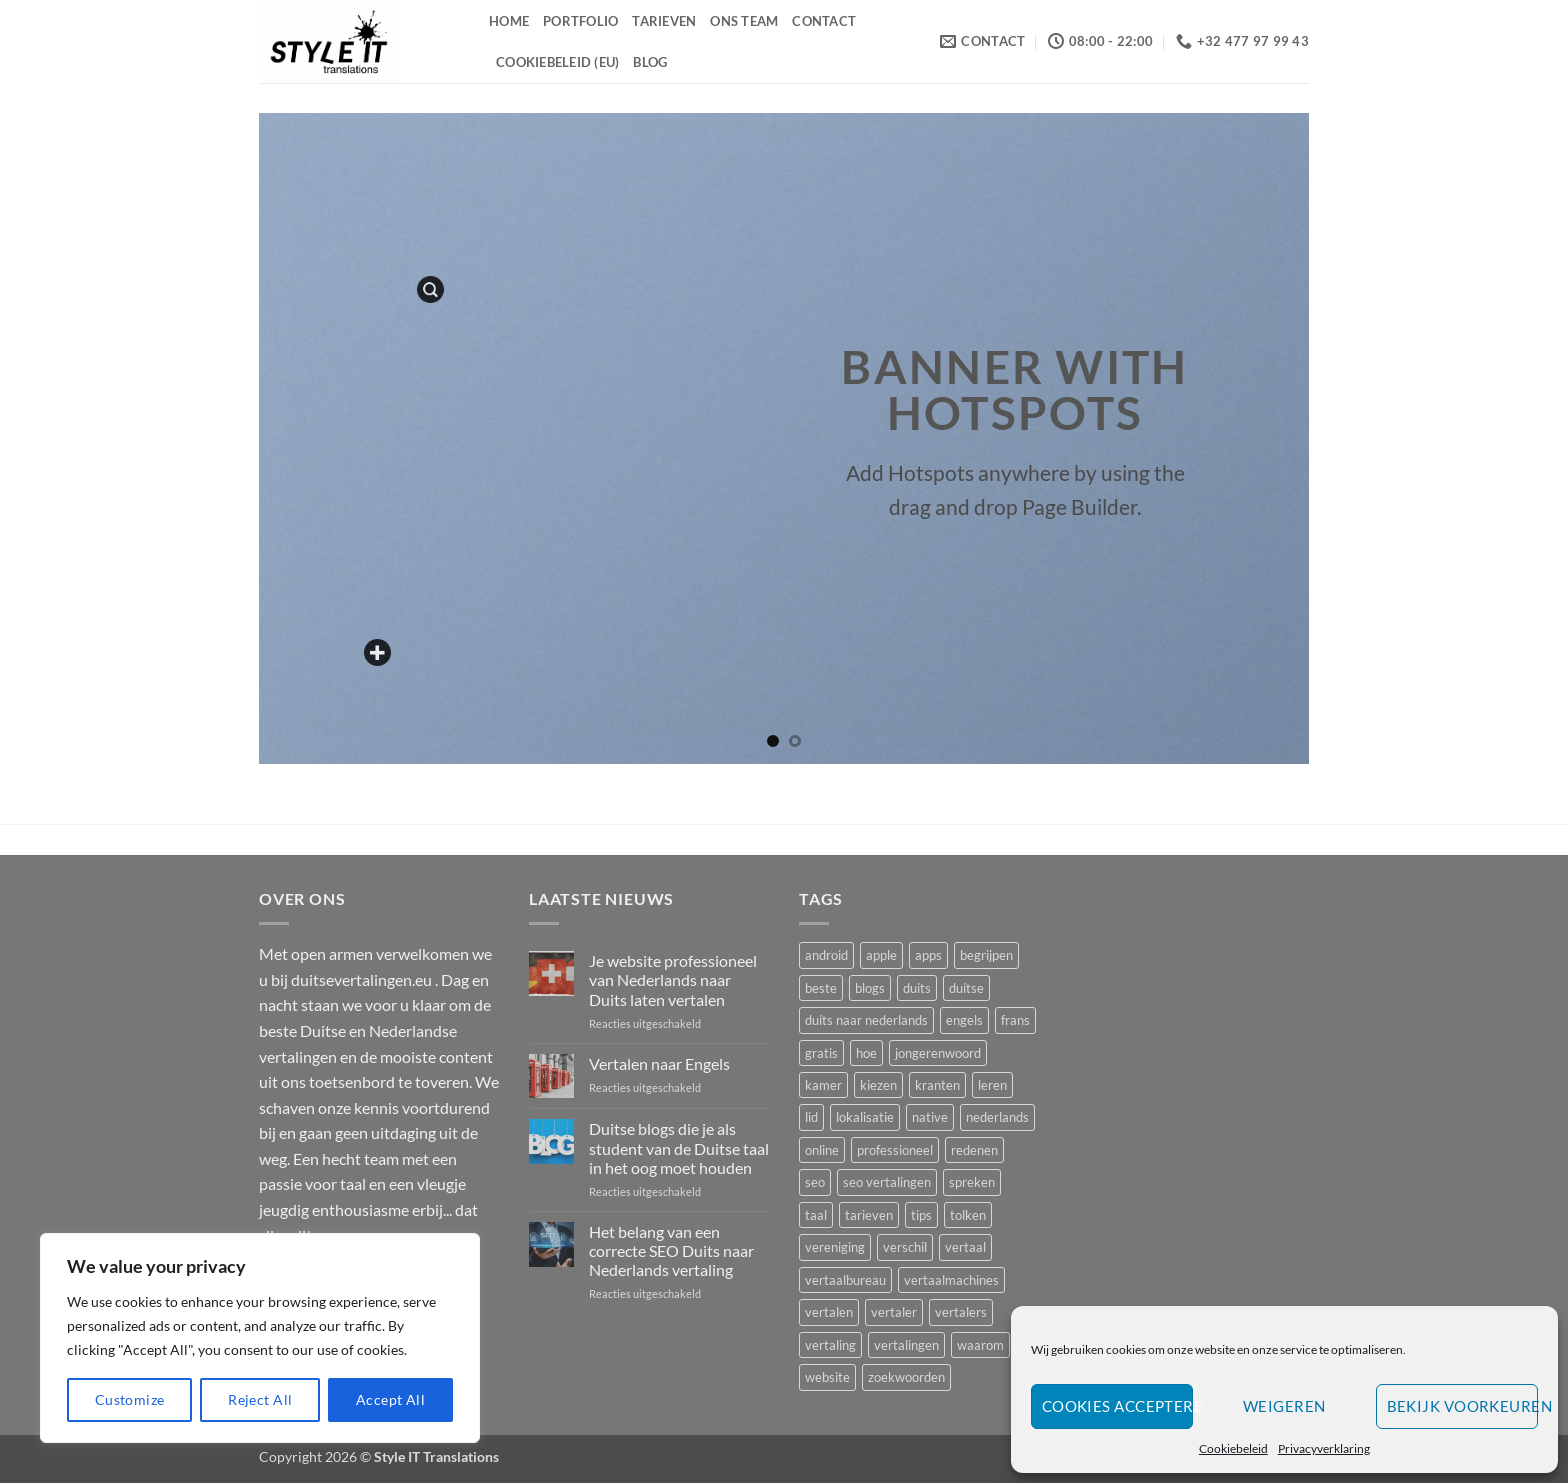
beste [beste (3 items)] (821, 988)
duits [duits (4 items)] (917, 988)
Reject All (260, 1399)
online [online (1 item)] (822, 1150)
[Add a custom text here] (378, 653)
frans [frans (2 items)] (1015, 1020)
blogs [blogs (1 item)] (870, 988)
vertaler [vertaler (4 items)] (894, 1312)
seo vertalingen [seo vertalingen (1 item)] (887, 1182)
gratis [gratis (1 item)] (821, 1053)
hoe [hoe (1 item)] (866, 1053)
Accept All (390, 1399)
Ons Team (744, 21)
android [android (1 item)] (826, 955)
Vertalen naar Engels (659, 1063)
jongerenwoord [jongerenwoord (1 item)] (938, 1053)
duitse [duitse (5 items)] (966, 988)
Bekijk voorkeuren (1462, 1406)
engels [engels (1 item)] (964, 1020)
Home (509, 21)
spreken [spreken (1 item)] (972, 1182)
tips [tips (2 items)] (921, 1215)
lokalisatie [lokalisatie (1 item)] (865, 1117)
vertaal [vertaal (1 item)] (965, 1247)
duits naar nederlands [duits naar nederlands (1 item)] (866, 1020)
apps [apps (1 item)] (928, 955)
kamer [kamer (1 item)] (823, 1085)
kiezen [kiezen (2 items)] (878, 1085)
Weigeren (1284, 1406)
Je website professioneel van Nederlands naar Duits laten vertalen (673, 979)
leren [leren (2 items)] (992, 1085)
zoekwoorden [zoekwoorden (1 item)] (906, 1377)
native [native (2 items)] (930, 1117)
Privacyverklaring (1324, 1448)
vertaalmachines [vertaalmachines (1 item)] (951, 1280)
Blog (650, 62)
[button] (430, 289)
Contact (824, 21)
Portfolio (580, 21)
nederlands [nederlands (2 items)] (997, 1117)
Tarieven (664, 21)
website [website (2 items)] (827, 1377)
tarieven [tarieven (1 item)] (869, 1215)
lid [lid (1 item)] (811, 1117)
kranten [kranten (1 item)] (937, 1085)
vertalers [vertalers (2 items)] (961, 1312)
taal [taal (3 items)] (816, 1215)
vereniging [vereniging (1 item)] (835, 1247)
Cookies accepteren (1117, 1406)
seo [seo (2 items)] (815, 1182)
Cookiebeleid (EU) (557, 62)
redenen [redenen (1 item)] (974, 1150)
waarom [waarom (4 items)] (980, 1345)
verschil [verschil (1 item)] (905, 1247)
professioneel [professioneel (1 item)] (895, 1150)
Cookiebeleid (1233, 1448)
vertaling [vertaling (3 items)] (830, 1345)
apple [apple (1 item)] (881, 955)
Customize (130, 1399)
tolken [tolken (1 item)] (968, 1215)
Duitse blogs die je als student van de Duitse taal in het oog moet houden (679, 1147)
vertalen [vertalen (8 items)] (829, 1312)
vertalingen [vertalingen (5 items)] (906, 1345)
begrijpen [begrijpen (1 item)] (986, 955)
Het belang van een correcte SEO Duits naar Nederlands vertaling (671, 1250)
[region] (260, 1338)
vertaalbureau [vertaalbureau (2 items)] (845, 1280)
